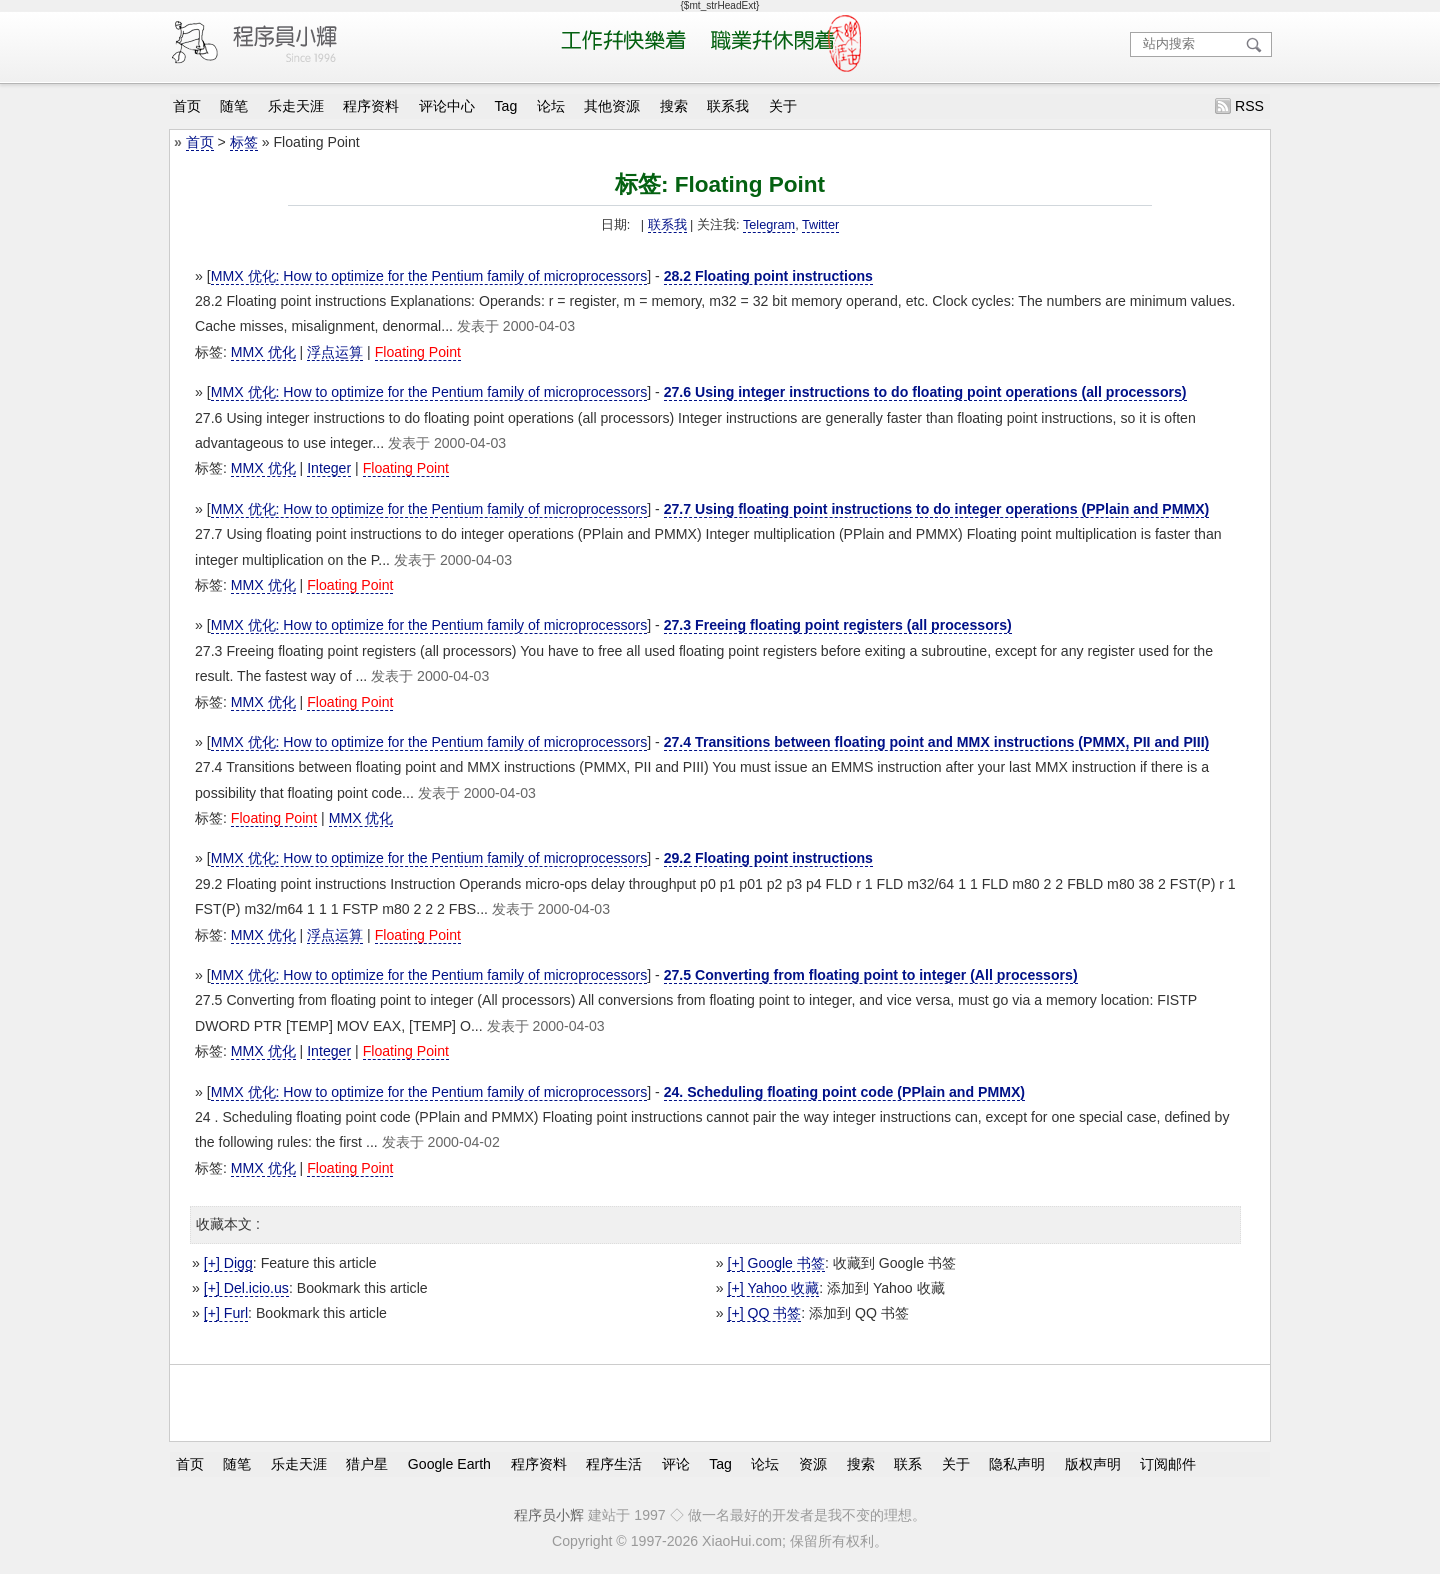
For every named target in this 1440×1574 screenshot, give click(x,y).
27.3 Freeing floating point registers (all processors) (838, 625)
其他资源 (612, 106)
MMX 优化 (263, 352)
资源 (813, 1464)
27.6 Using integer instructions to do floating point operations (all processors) (925, 392)
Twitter (820, 225)
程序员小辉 (549, 1515)
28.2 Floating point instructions (768, 276)
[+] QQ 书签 (764, 1313)
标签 (244, 142)
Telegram (769, 225)
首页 (187, 106)
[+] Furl (226, 1313)
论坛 (551, 106)
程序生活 (614, 1464)
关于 (783, 106)
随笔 (234, 106)
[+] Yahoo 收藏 (773, 1288)
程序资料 (371, 106)
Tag (506, 106)
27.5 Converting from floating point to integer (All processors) (871, 975)
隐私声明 (1017, 1464)
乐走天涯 (296, 106)
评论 (676, 1464)
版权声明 (1093, 1464)
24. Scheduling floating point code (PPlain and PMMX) (844, 1092)
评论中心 (447, 106)
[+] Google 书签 (775, 1263)
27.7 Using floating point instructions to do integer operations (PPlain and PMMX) (937, 509)
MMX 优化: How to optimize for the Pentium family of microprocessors (429, 276)
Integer (329, 468)
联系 (908, 1464)
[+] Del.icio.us (246, 1288)
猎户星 (367, 1464)
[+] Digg (228, 1263)
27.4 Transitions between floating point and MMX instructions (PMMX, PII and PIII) (937, 742)
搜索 (674, 106)
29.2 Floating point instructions (768, 858)
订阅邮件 (1168, 1464)
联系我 (728, 106)
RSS (1249, 106)
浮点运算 (335, 352)
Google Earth (449, 1464)
